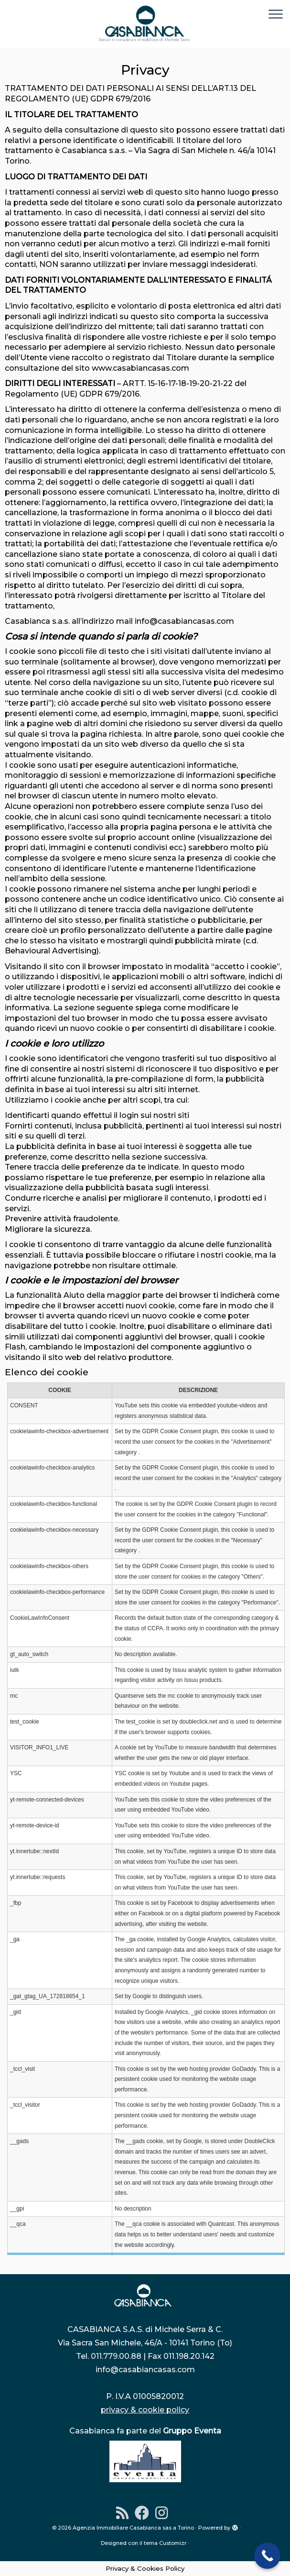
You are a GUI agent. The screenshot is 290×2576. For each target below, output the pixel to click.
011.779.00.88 (116, 2356)
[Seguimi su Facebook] (145, 2513)
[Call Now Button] (267, 2556)
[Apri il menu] (276, 15)
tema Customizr (165, 2543)
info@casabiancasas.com (145, 2369)
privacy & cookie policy (145, 2409)
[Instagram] (164, 2513)
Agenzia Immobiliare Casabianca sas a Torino (133, 2527)
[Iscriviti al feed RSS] (125, 2513)
